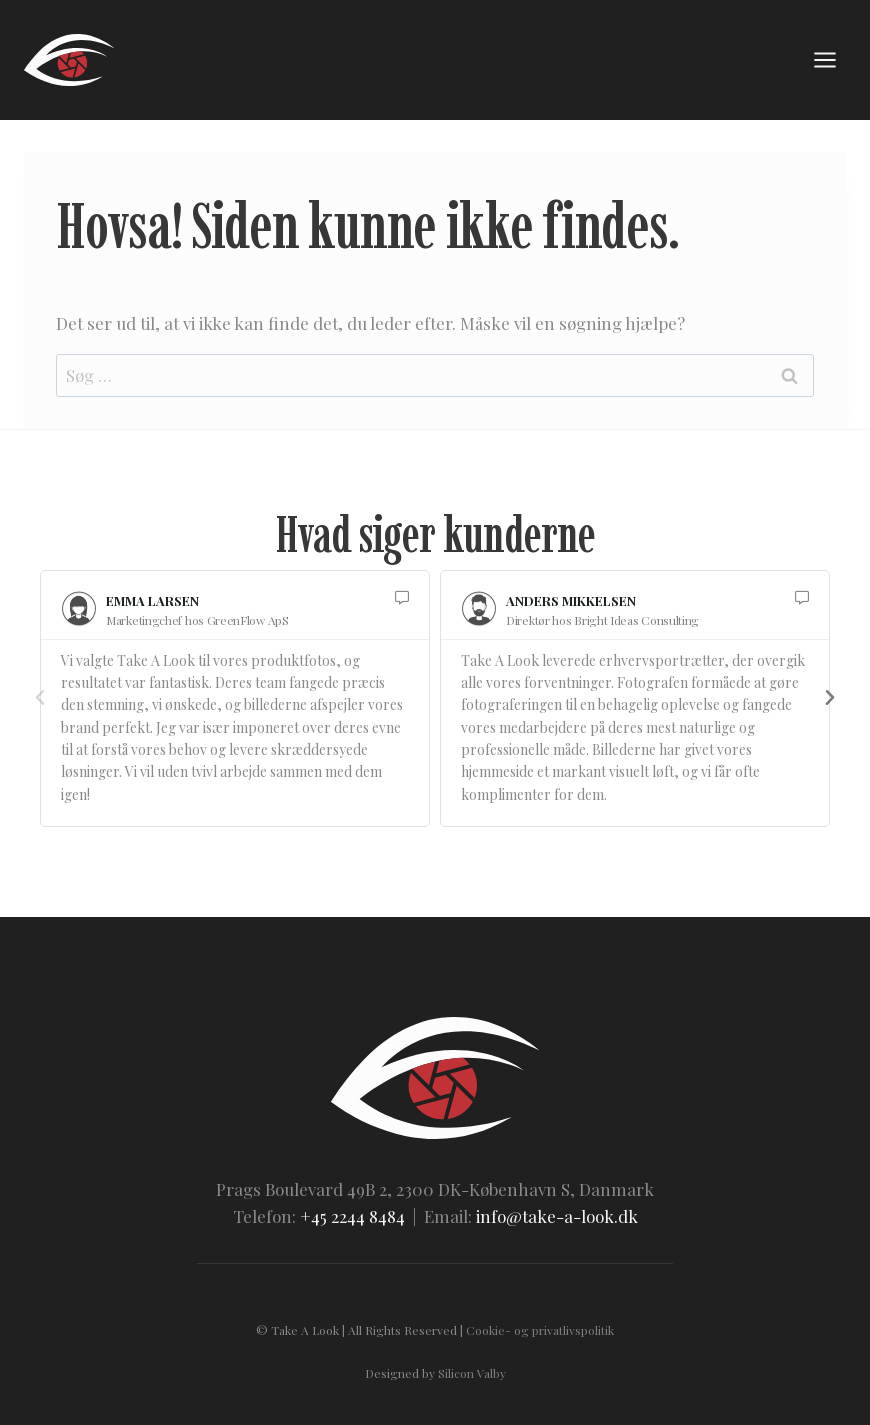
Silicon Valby (472, 1373)
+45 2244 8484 (352, 1216)
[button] (40, 698)
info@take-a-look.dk (557, 1216)
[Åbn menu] (824, 59)
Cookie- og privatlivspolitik (540, 1330)
